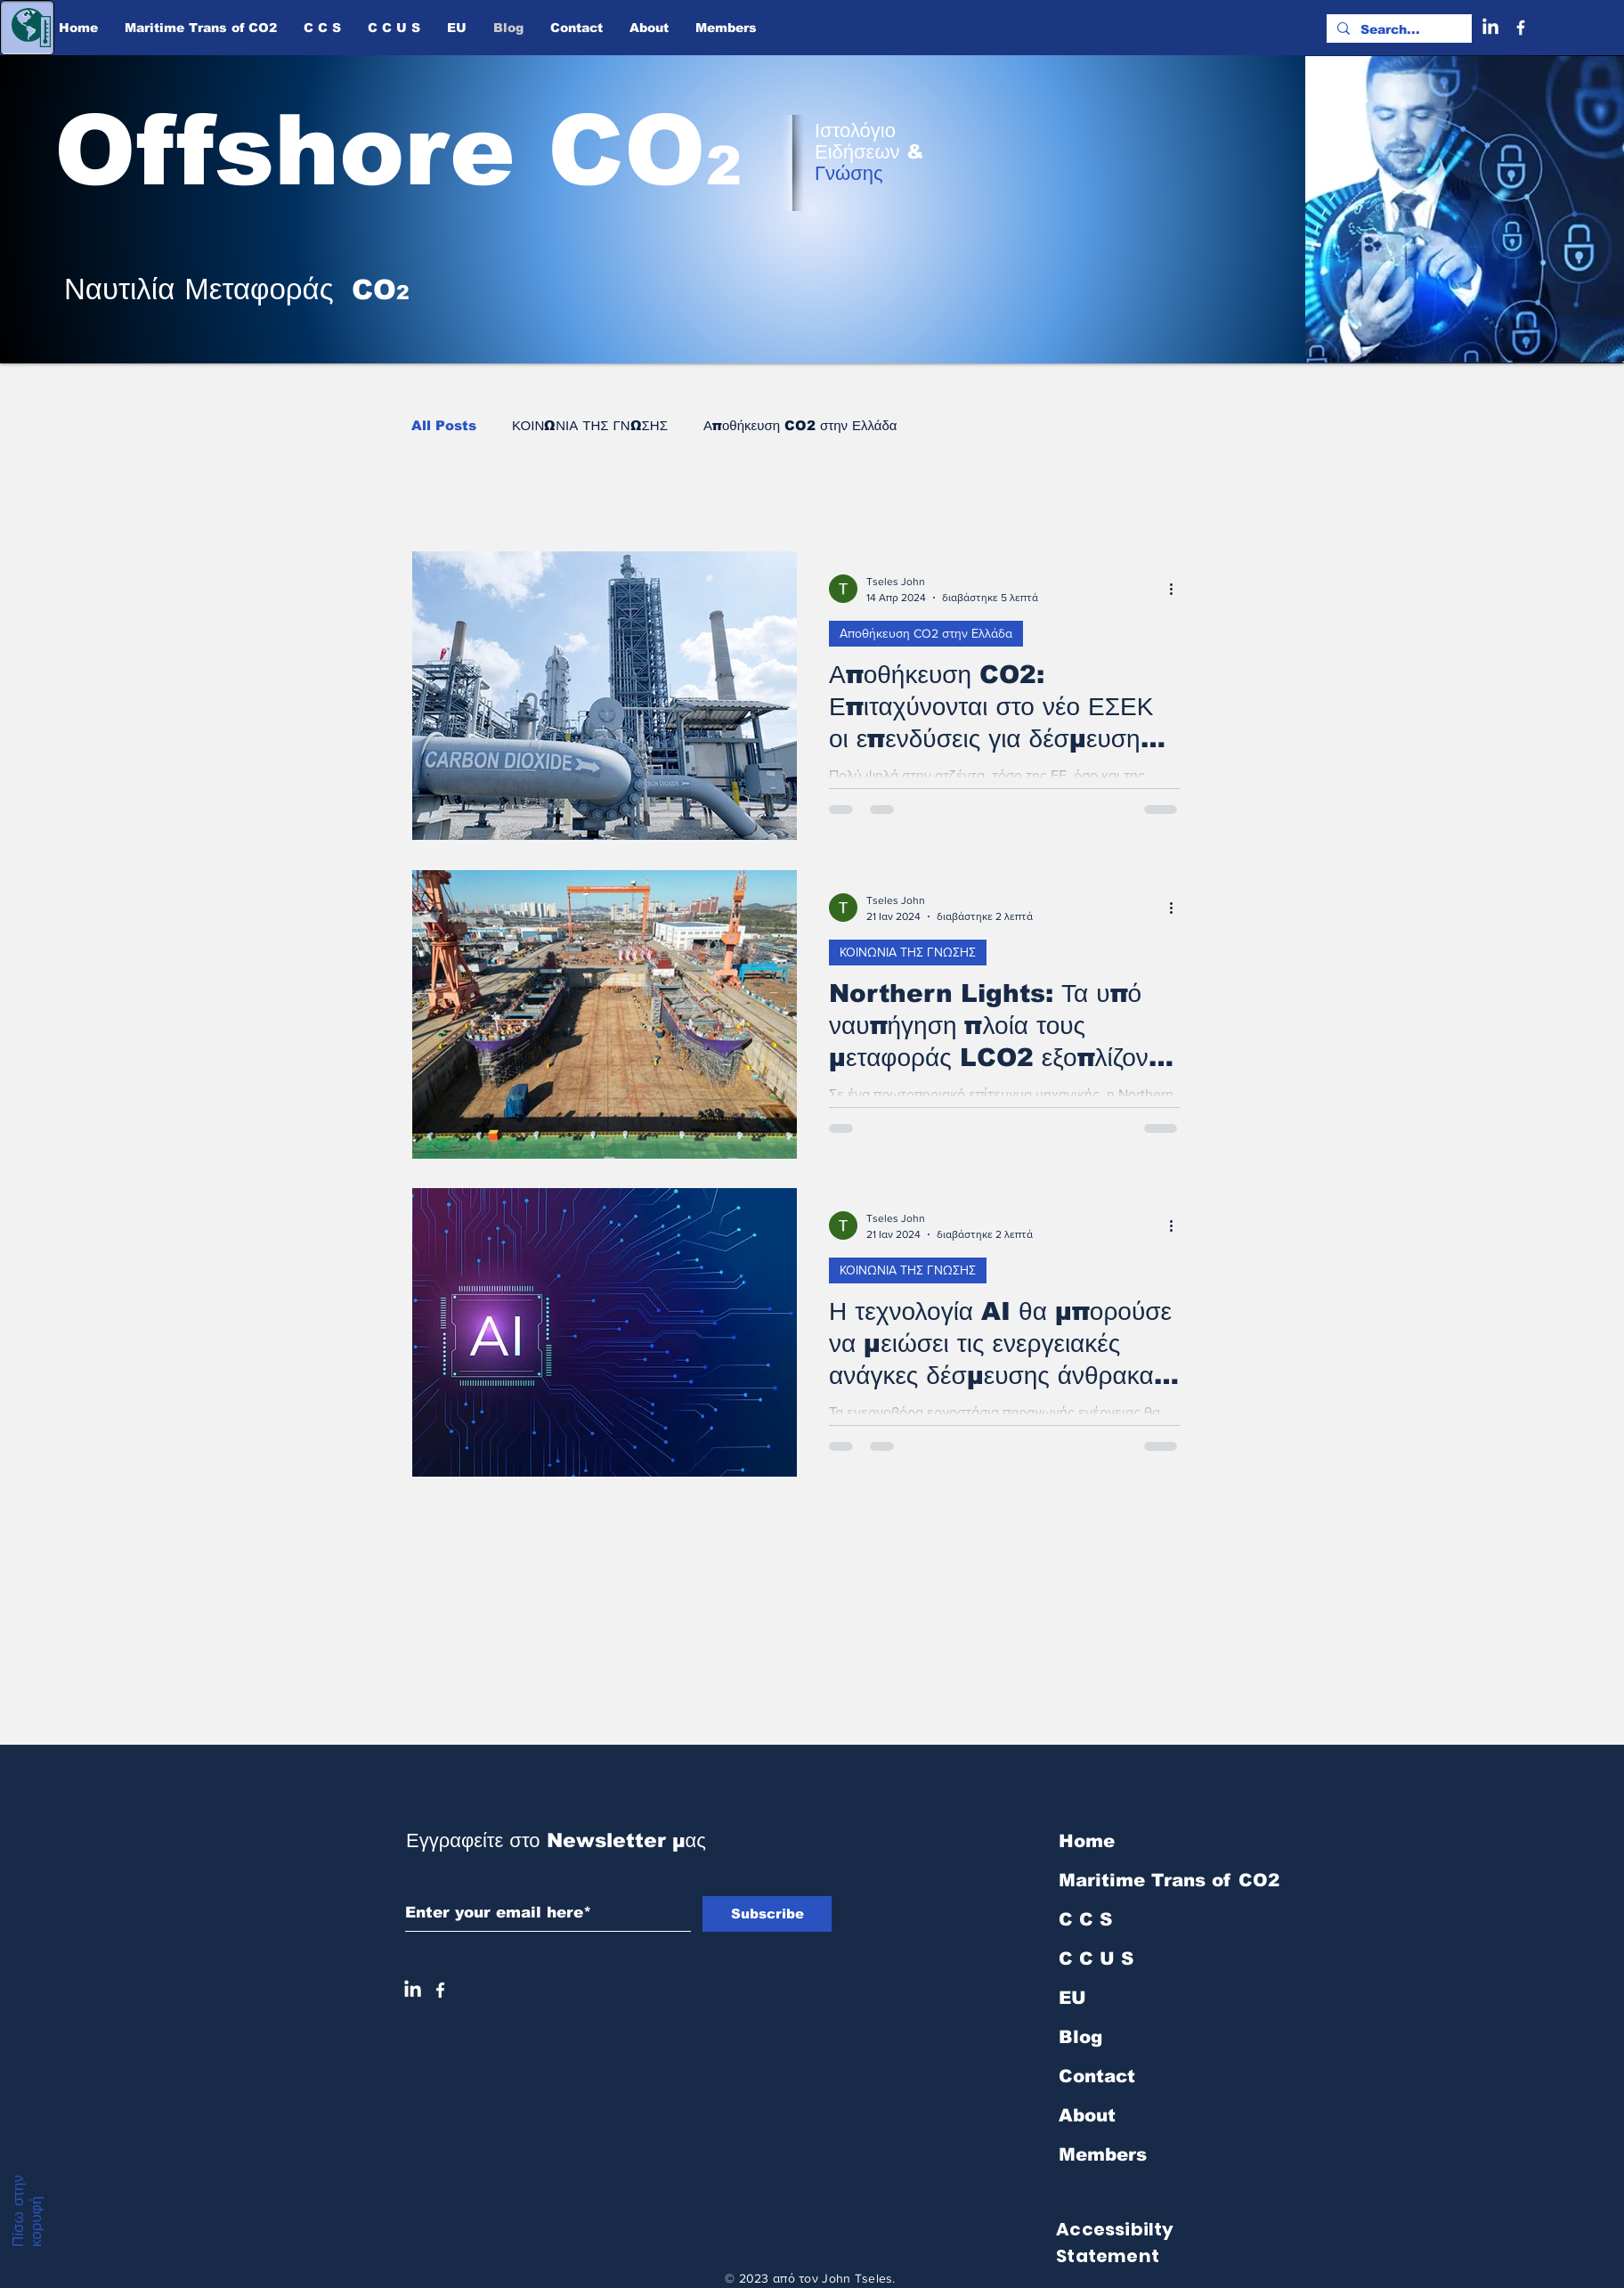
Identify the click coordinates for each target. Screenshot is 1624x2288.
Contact (1097, 2076)
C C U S (1096, 1958)
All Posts (443, 425)
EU (1072, 1997)
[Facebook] (1521, 27)
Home (1087, 1841)
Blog (1080, 2037)
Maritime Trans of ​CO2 (1153, 1880)
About (1087, 2115)
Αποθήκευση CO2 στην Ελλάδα (800, 425)
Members (1103, 2154)
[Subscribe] (767, 1914)
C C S (1085, 1919)
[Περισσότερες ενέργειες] (1177, 588)
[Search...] (1397, 30)
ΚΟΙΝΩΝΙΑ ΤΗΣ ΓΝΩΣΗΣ (590, 425)
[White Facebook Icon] (440, 1990)
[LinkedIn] (1490, 27)
